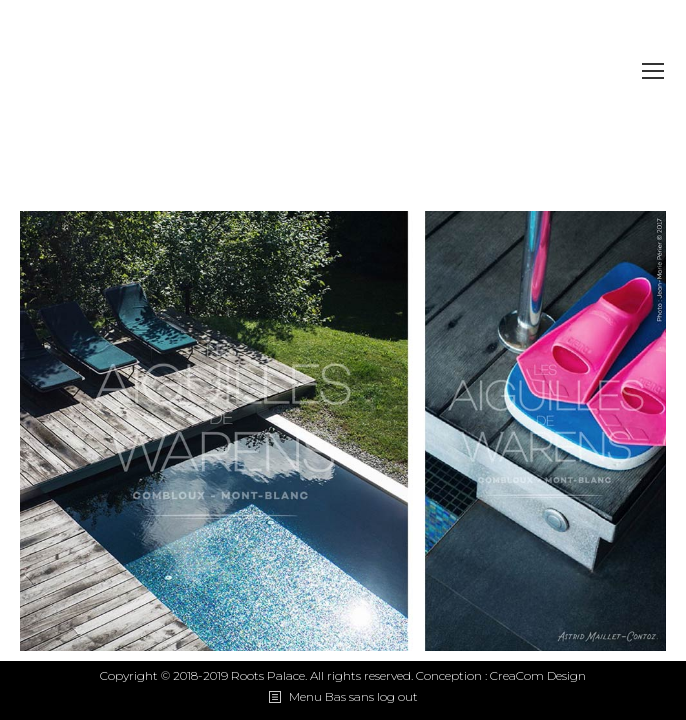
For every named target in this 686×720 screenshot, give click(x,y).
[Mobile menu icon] (653, 71)
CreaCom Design (538, 675)
